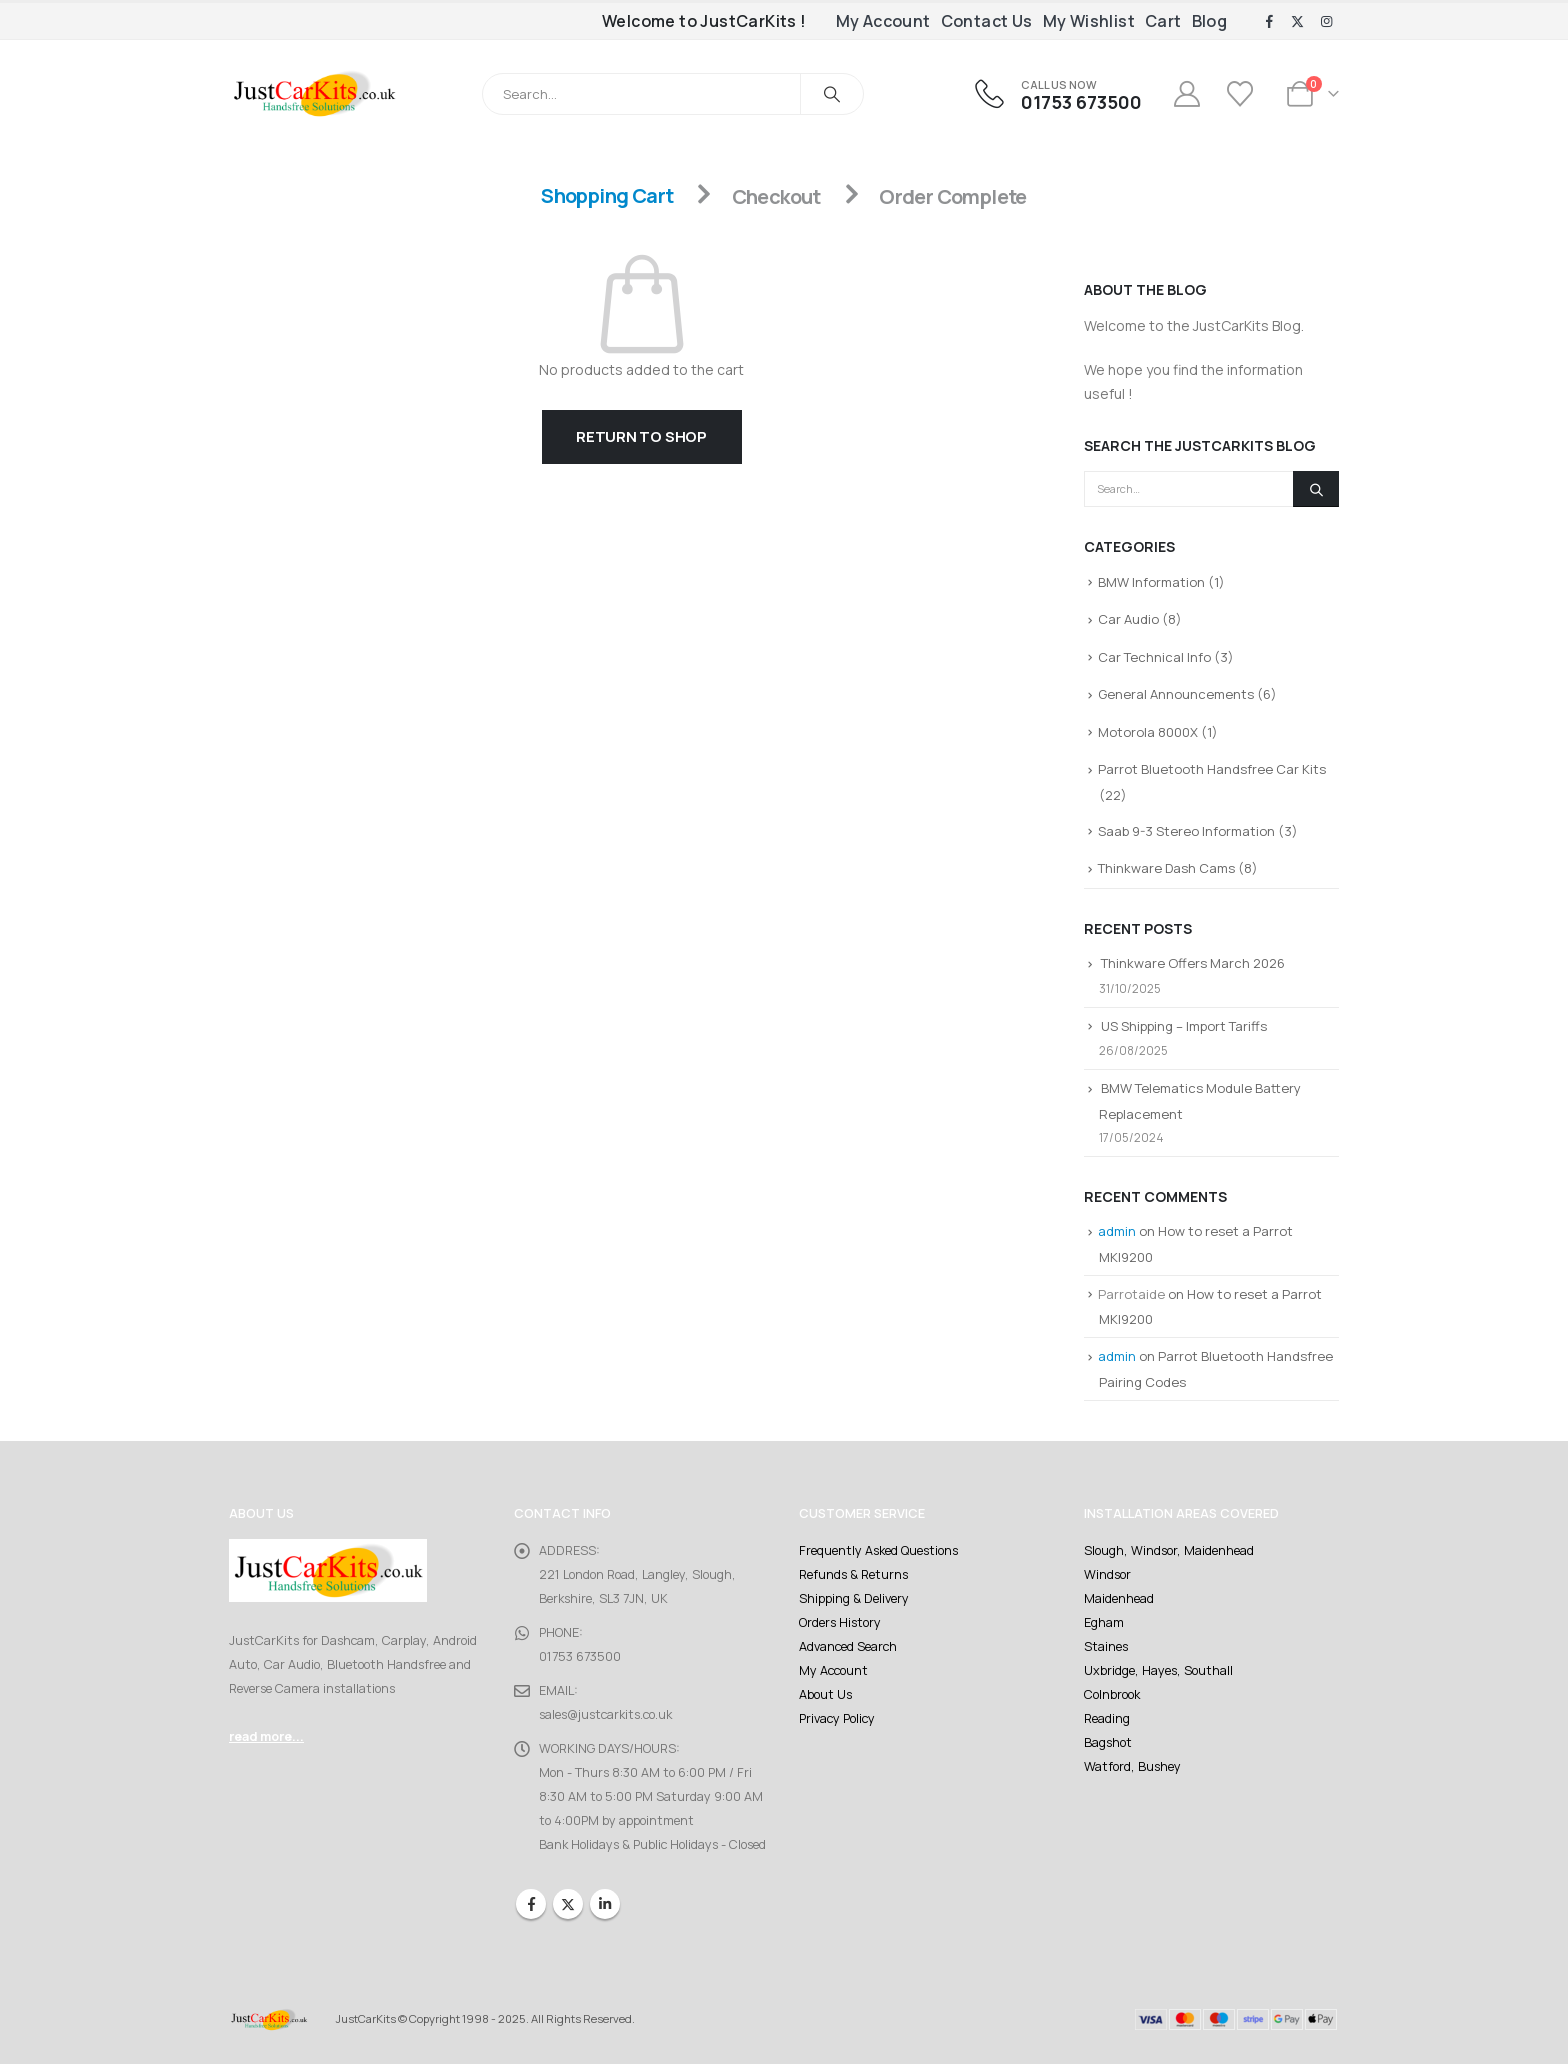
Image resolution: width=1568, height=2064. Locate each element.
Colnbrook (1112, 1694)
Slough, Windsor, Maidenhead (1169, 1550)
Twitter (568, 1904)
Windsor (1107, 1574)
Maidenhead (1119, 1598)
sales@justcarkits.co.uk (605, 1714)
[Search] (832, 94)
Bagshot (1108, 1742)
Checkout (776, 196)
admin (1117, 1231)
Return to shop (641, 436)
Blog (1210, 21)
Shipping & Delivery (854, 1598)
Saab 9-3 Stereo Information (1186, 831)
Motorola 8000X (1148, 732)
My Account (883, 21)
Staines (1106, 1646)
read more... (266, 1736)
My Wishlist (1089, 21)
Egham (1104, 1622)
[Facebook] (1269, 22)
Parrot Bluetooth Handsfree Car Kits (1212, 769)
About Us (825, 1694)
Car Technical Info (1154, 657)
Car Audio (1128, 619)
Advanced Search (848, 1646)
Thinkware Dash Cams (1166, 868)
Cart (1163, 21)
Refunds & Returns (853, 1574)
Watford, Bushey (1132, 1766)
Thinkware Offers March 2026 (1193, 963)
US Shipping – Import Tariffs (1184, 1026)
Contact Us (987, 21)
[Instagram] (1326, 22)
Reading (1107, 1718)
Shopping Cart (607, 196)
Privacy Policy (837, 1718)
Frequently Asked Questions (878, 1550)
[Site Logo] (314, 93)
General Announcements (1176, 694)
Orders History (840, 1622)
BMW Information (1151, 582)
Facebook (531, 1904)
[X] (1298, 22)
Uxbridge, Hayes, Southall (1158, 1670)
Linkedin (605, 1904)
